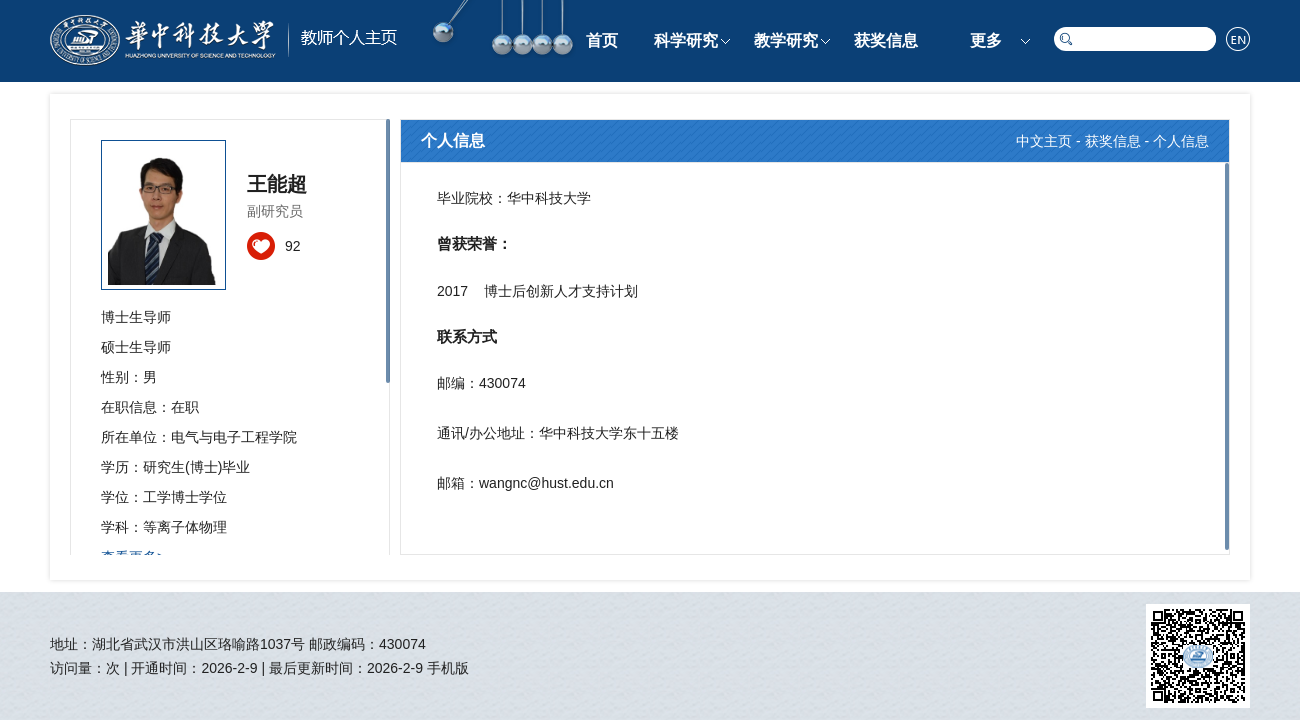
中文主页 (1044, 141)
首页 (602, 40)
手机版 (448, 668)
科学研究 (686, 40)
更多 (986, 40)
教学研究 (786, 40)
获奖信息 (886, 40)
